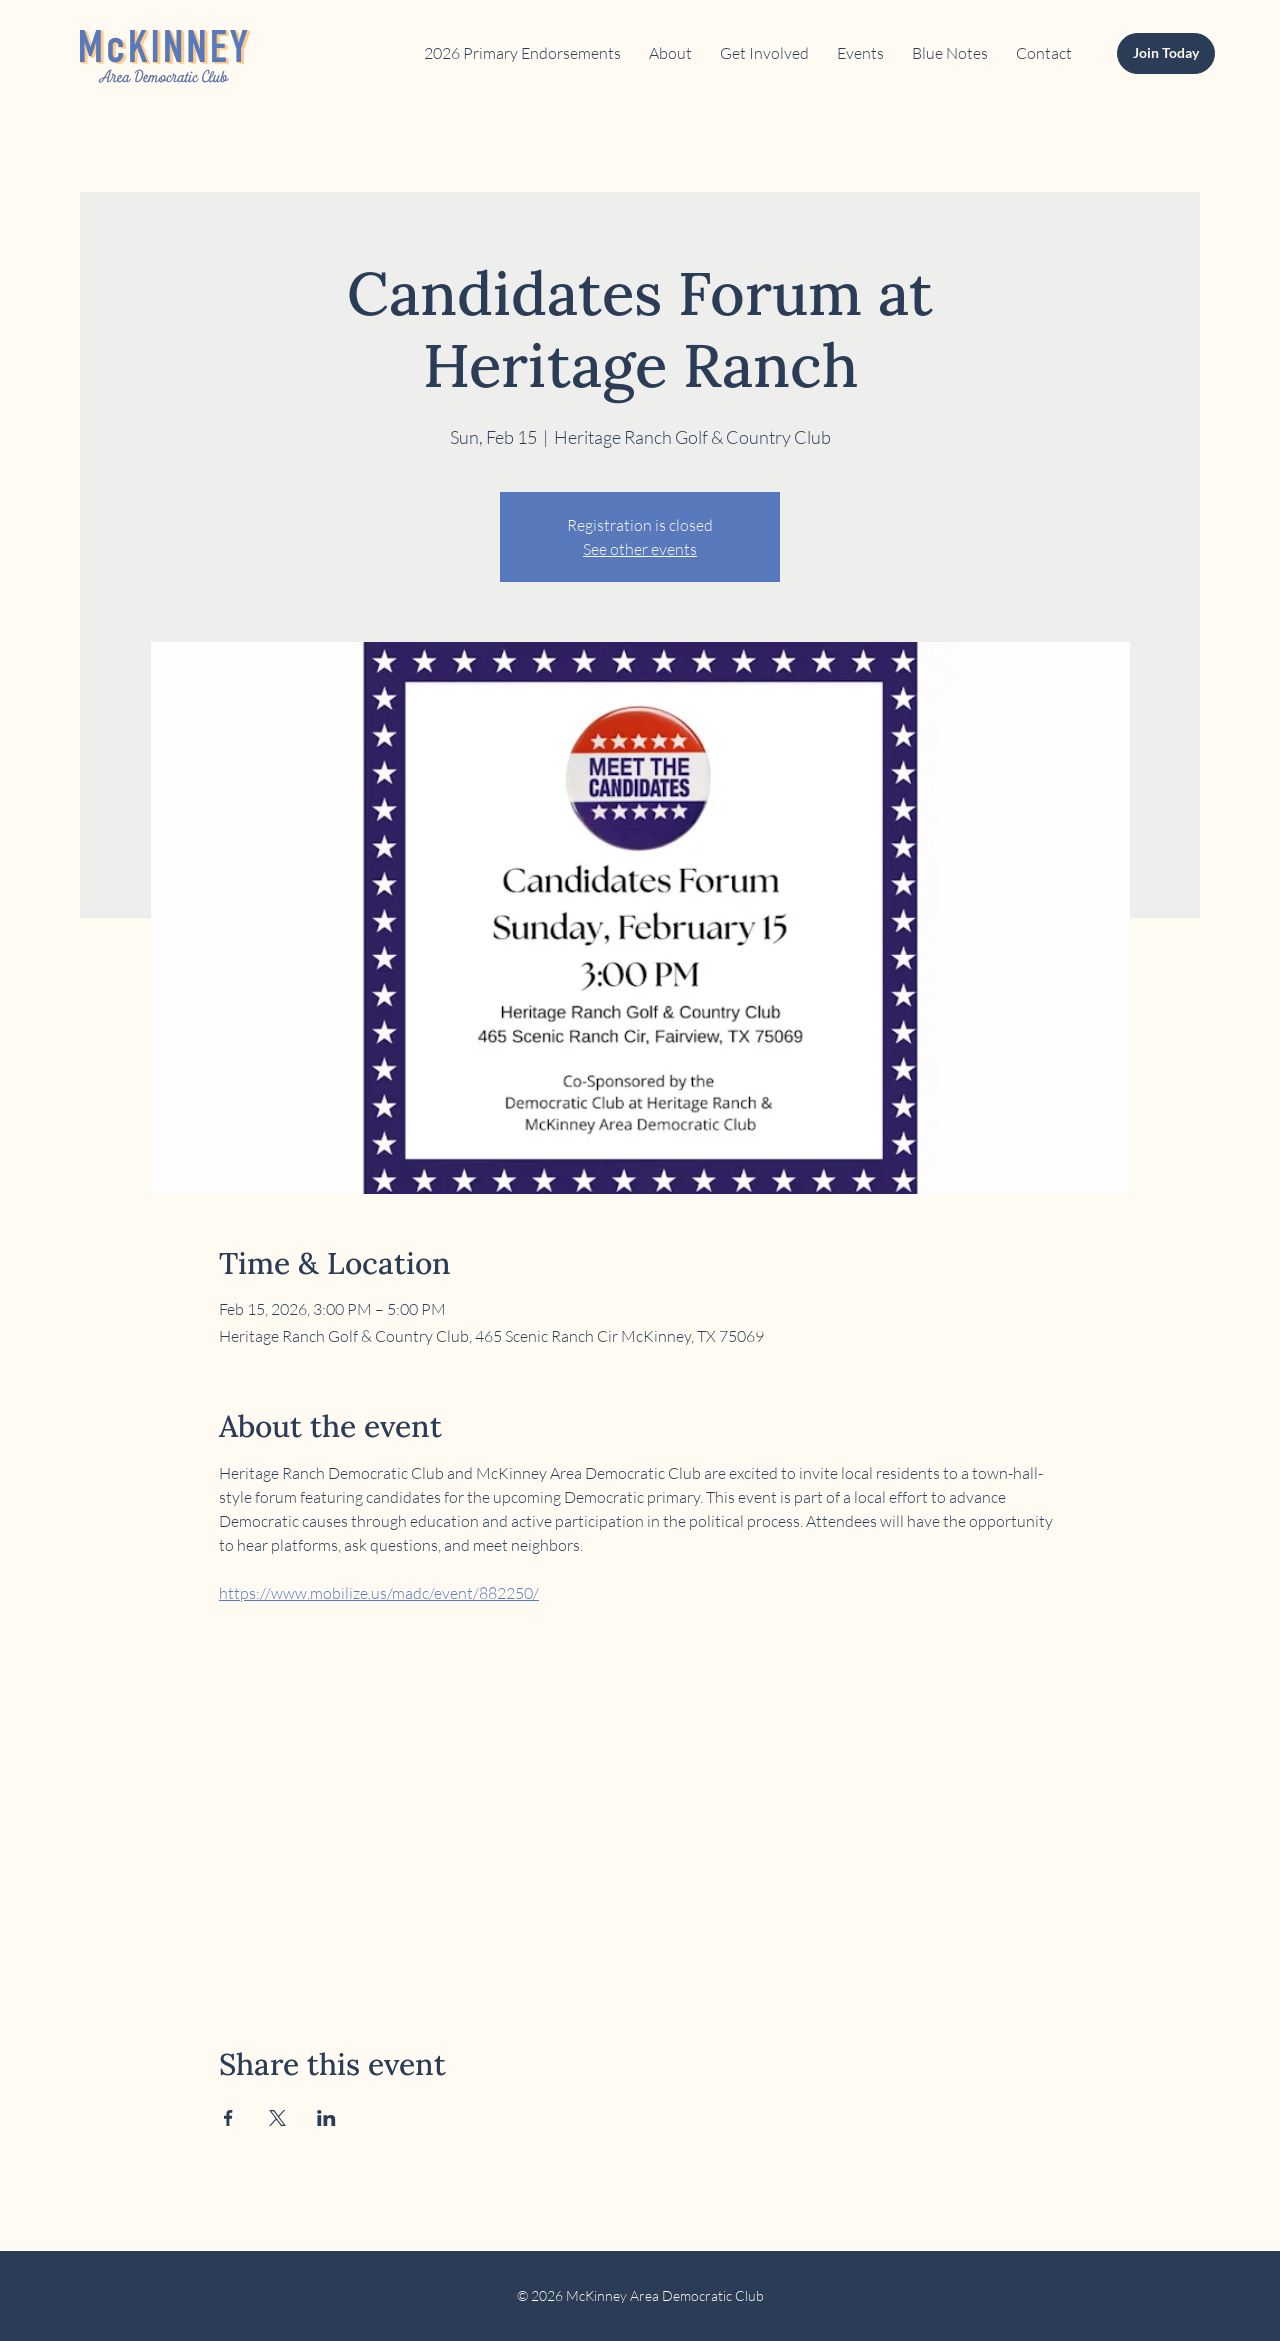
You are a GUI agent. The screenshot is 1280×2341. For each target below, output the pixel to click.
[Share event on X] (277, 2118)
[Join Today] (1166, 53)
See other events (640, 549)
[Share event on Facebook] (228, 2118)
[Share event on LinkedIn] (326, 2118)
